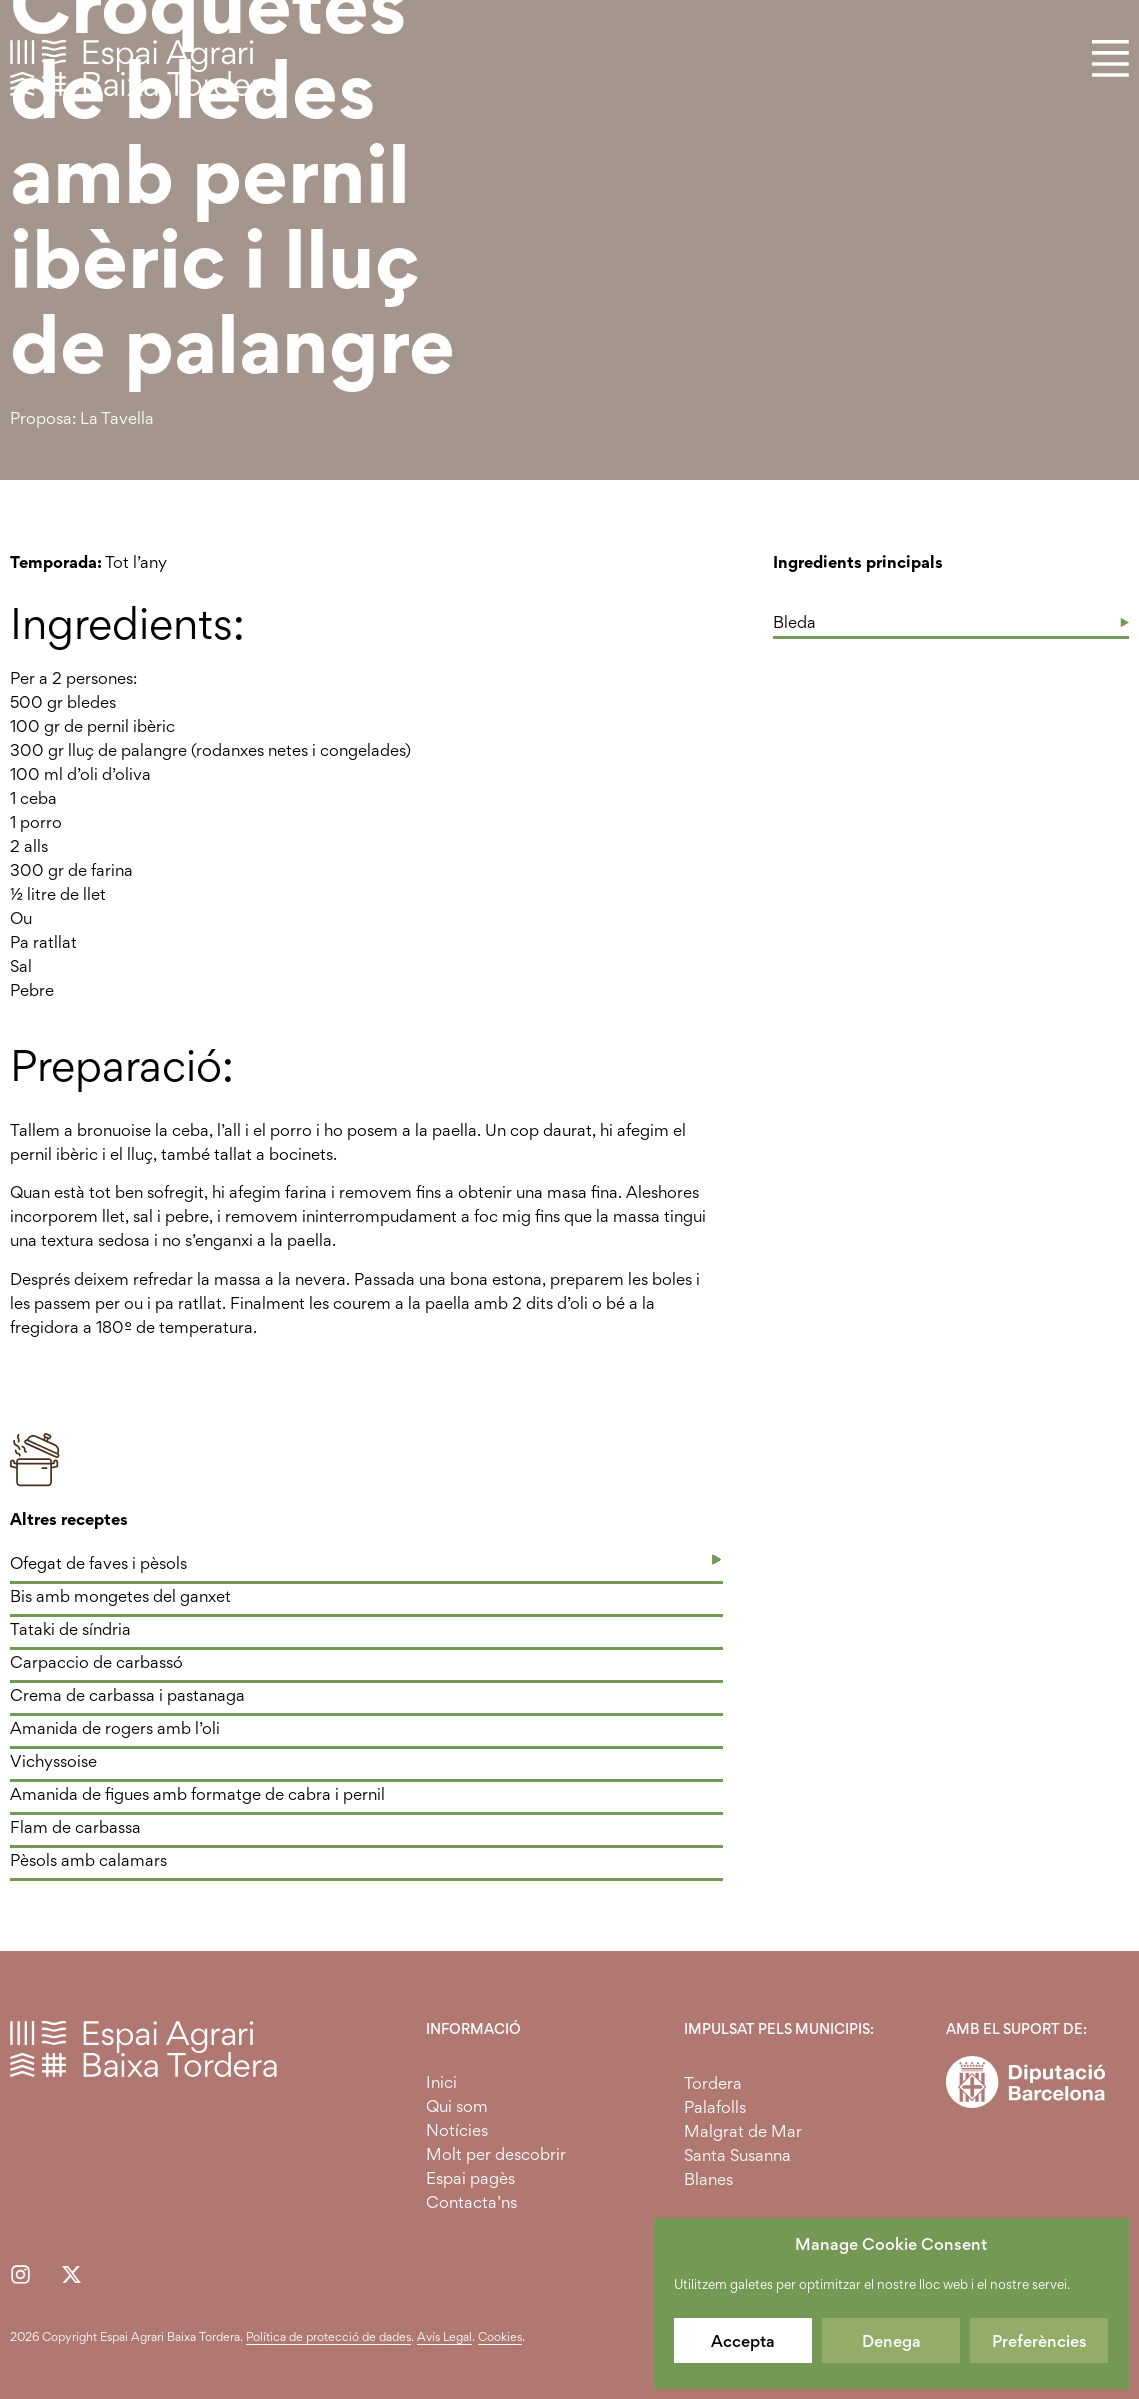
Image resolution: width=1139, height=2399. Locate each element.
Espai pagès (470, 2178)
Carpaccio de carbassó (96, 1662)
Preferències (1039, 2341)
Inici (441, 2082)
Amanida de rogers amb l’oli (115, 1728)
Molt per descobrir (496, 2154)
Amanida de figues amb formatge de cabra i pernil (197, 1794)
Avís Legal (444, 2336)
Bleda (794, 622)
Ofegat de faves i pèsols (98, 1563)
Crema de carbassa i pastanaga (127, 1695)
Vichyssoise (53, 1761)
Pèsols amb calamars (88, 1860)
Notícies (457, 2130)
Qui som (457, 2106)
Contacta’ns (471, 2202)
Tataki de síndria (70, 1629)
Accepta (743, 2341)
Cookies (500, 2336)
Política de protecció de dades (328, 2336)
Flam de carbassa (75, 1827)
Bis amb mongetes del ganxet (120, 1596)
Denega (891, 2341)
